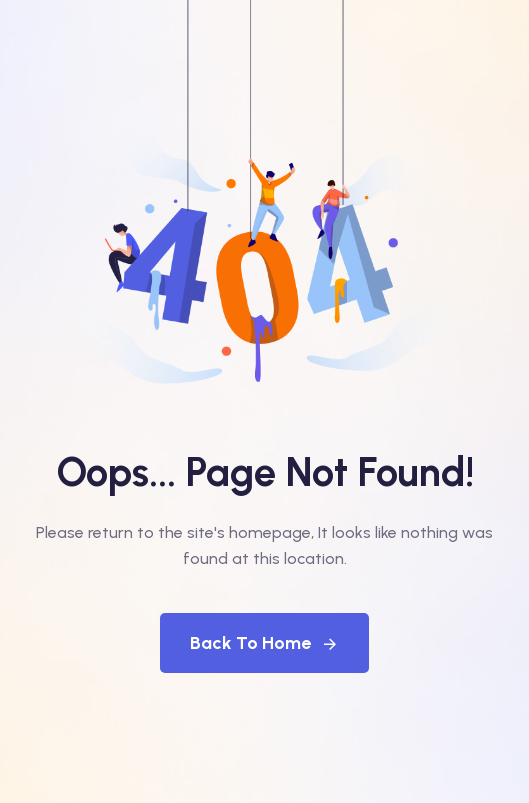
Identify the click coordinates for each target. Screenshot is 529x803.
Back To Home (264, 643)
